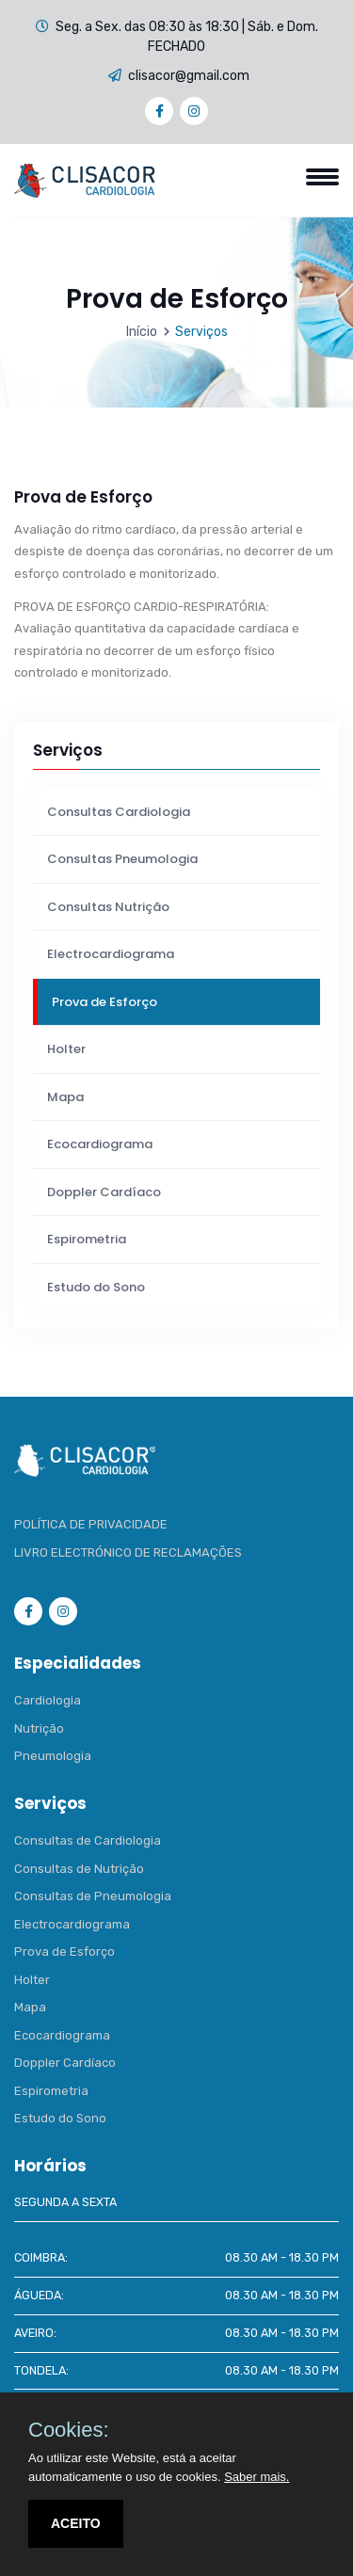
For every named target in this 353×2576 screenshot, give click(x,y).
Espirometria (86, 1239)
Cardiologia (47, 1700)
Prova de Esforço (104, 1002)
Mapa (65, 1097)
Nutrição (39, 1728)
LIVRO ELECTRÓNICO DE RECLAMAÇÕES (128, 1552)
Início (141, 332)
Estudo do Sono (96, 1287)
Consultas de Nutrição (79, 1869)
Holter (66, 1049)
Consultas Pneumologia (122, 859)
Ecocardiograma (99, 1144)
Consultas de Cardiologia (87, 1840)
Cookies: (68, 2430)
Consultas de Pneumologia (92, 1896)
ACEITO (76, 2523)
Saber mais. (256, 2477)
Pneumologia (52, 1756)
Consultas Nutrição (108, 907)
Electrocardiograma (110, 954)
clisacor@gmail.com (188, 76)
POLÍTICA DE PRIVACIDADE (91, 1524)
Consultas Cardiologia (118, 812)
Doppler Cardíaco (104, 1192)
